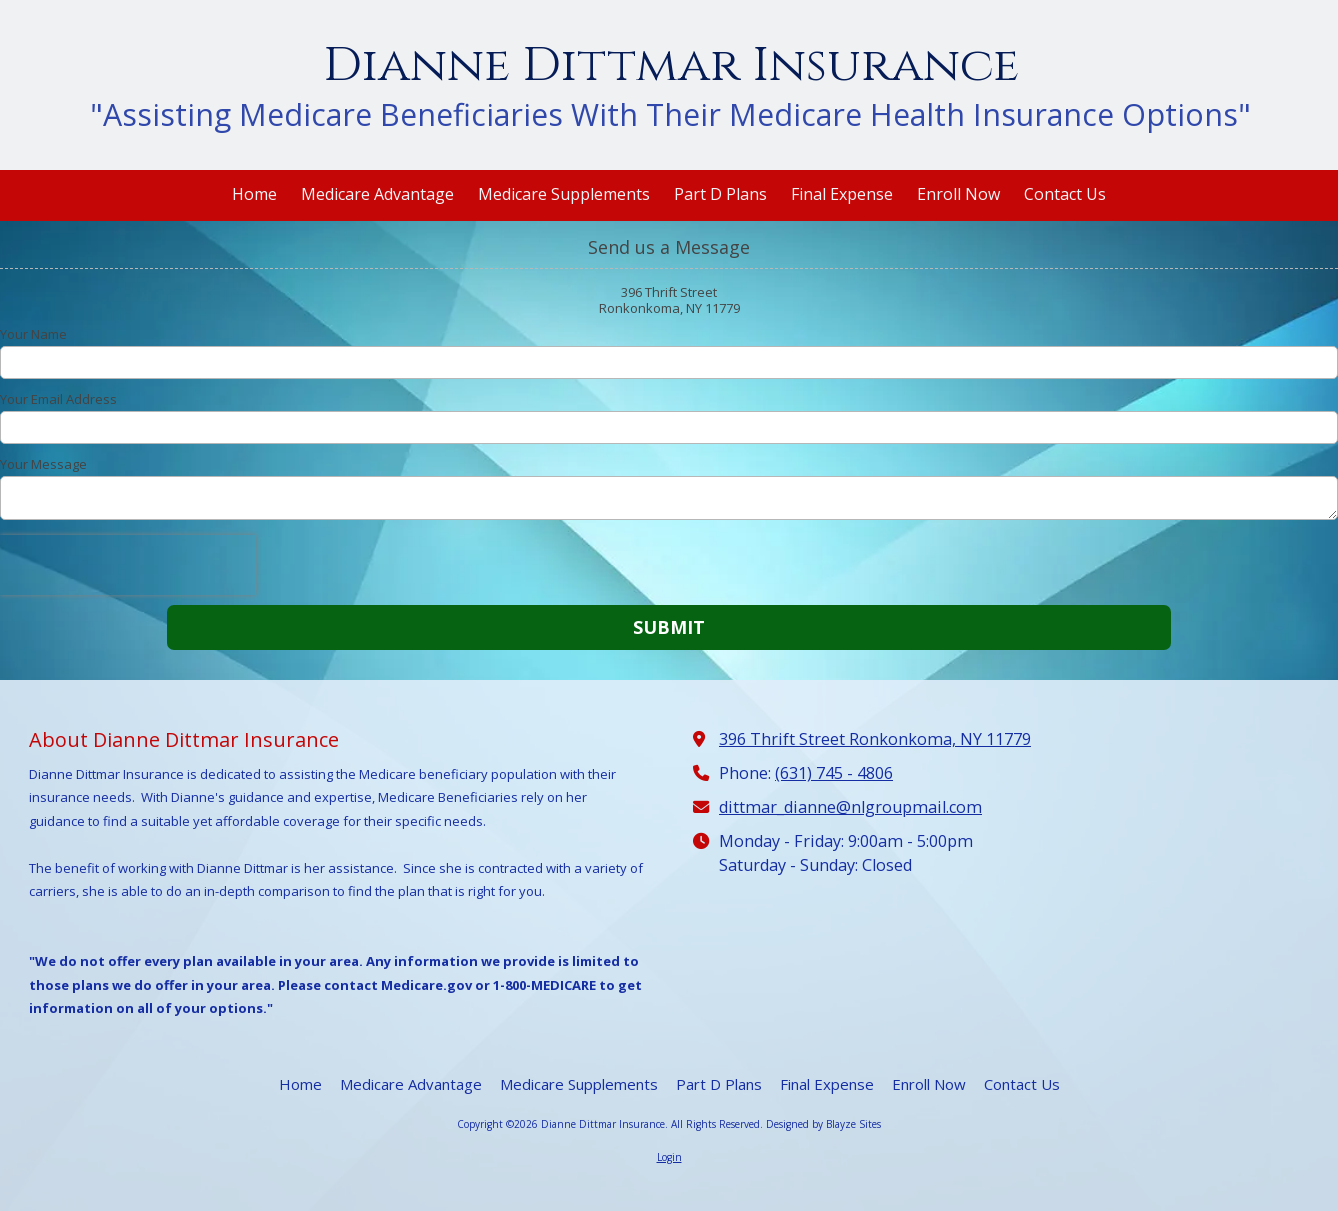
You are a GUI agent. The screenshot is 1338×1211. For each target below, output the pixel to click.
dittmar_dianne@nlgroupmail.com (850, 807)
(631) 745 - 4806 (834, 773)
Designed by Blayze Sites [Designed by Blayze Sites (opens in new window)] (823, 1124)
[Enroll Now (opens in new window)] (958, 195)
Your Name (33, 334)
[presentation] (128, 565)
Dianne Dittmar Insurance (671, 65)
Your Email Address (58, 399)
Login (669, 1157)
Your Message (43, 464)
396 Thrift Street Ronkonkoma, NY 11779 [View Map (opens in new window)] (875, 739)
